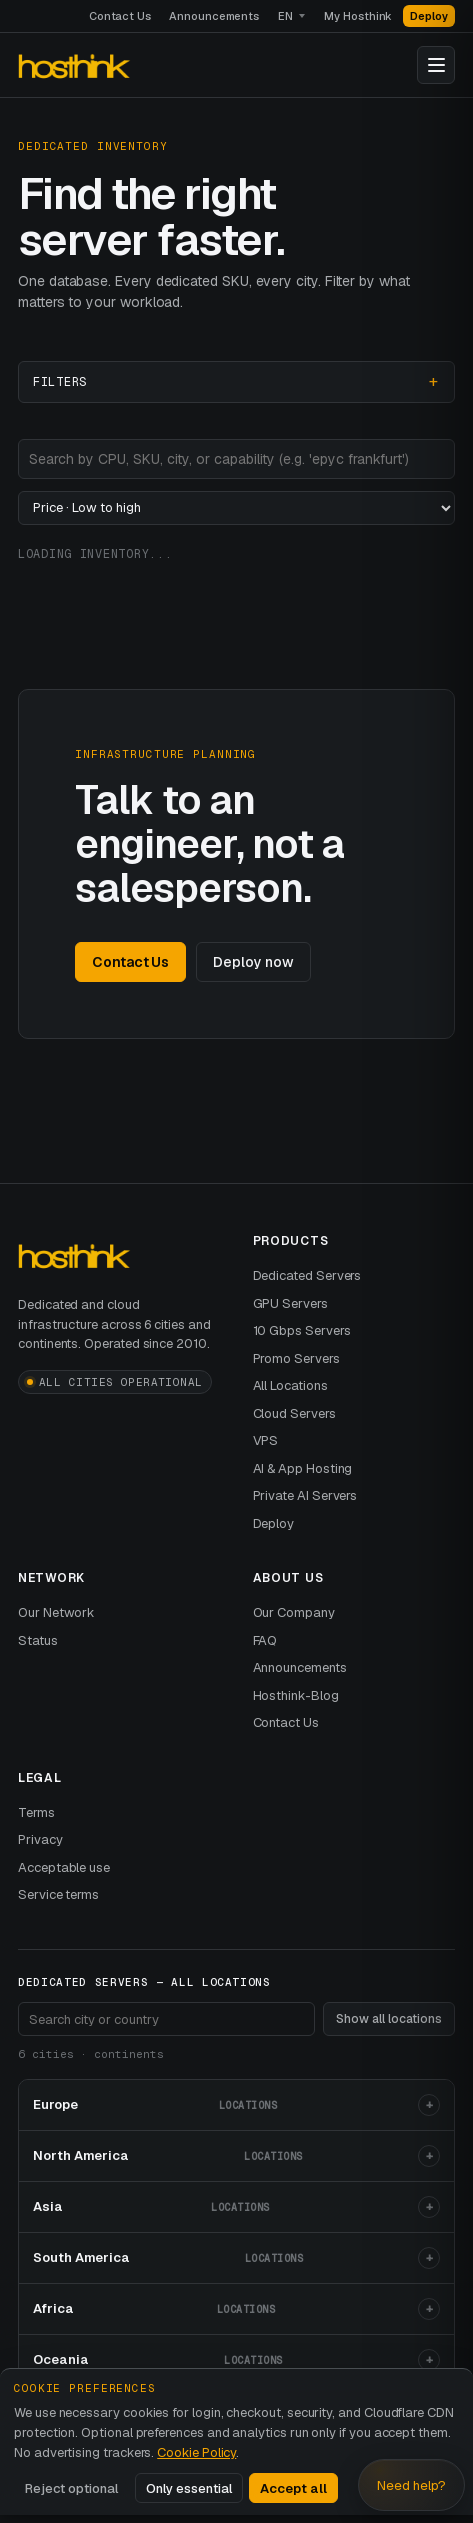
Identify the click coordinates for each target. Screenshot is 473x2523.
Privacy (40, 1839)
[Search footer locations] (166, 2019)
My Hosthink (358, 16)
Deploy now (253, 962)
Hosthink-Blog (296, 1695)
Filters (60, 382)
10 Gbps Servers (302, 1330)
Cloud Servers (294, 1413)
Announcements (214, 16)
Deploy (429, 16)
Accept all (293, 2488)
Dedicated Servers (307, 1275)
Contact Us (120, 16)
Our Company (294, 1612)
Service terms (58, 1894)
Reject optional (71, 2488)
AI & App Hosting (303, 1468)
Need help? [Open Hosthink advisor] (411, 2485)
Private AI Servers (305, 1495)
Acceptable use (64, 1867)
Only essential (189, 2488)
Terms (36, 1812)
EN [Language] (285, 16)
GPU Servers (290, 1303)
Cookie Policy (196, 2452)
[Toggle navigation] (436, 65)
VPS (266, 1440)
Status (38, 1640)
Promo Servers (296, 1358)
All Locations (290, 1385)
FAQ (265, 1640)
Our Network (56, 1612)
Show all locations (389, 2019)
